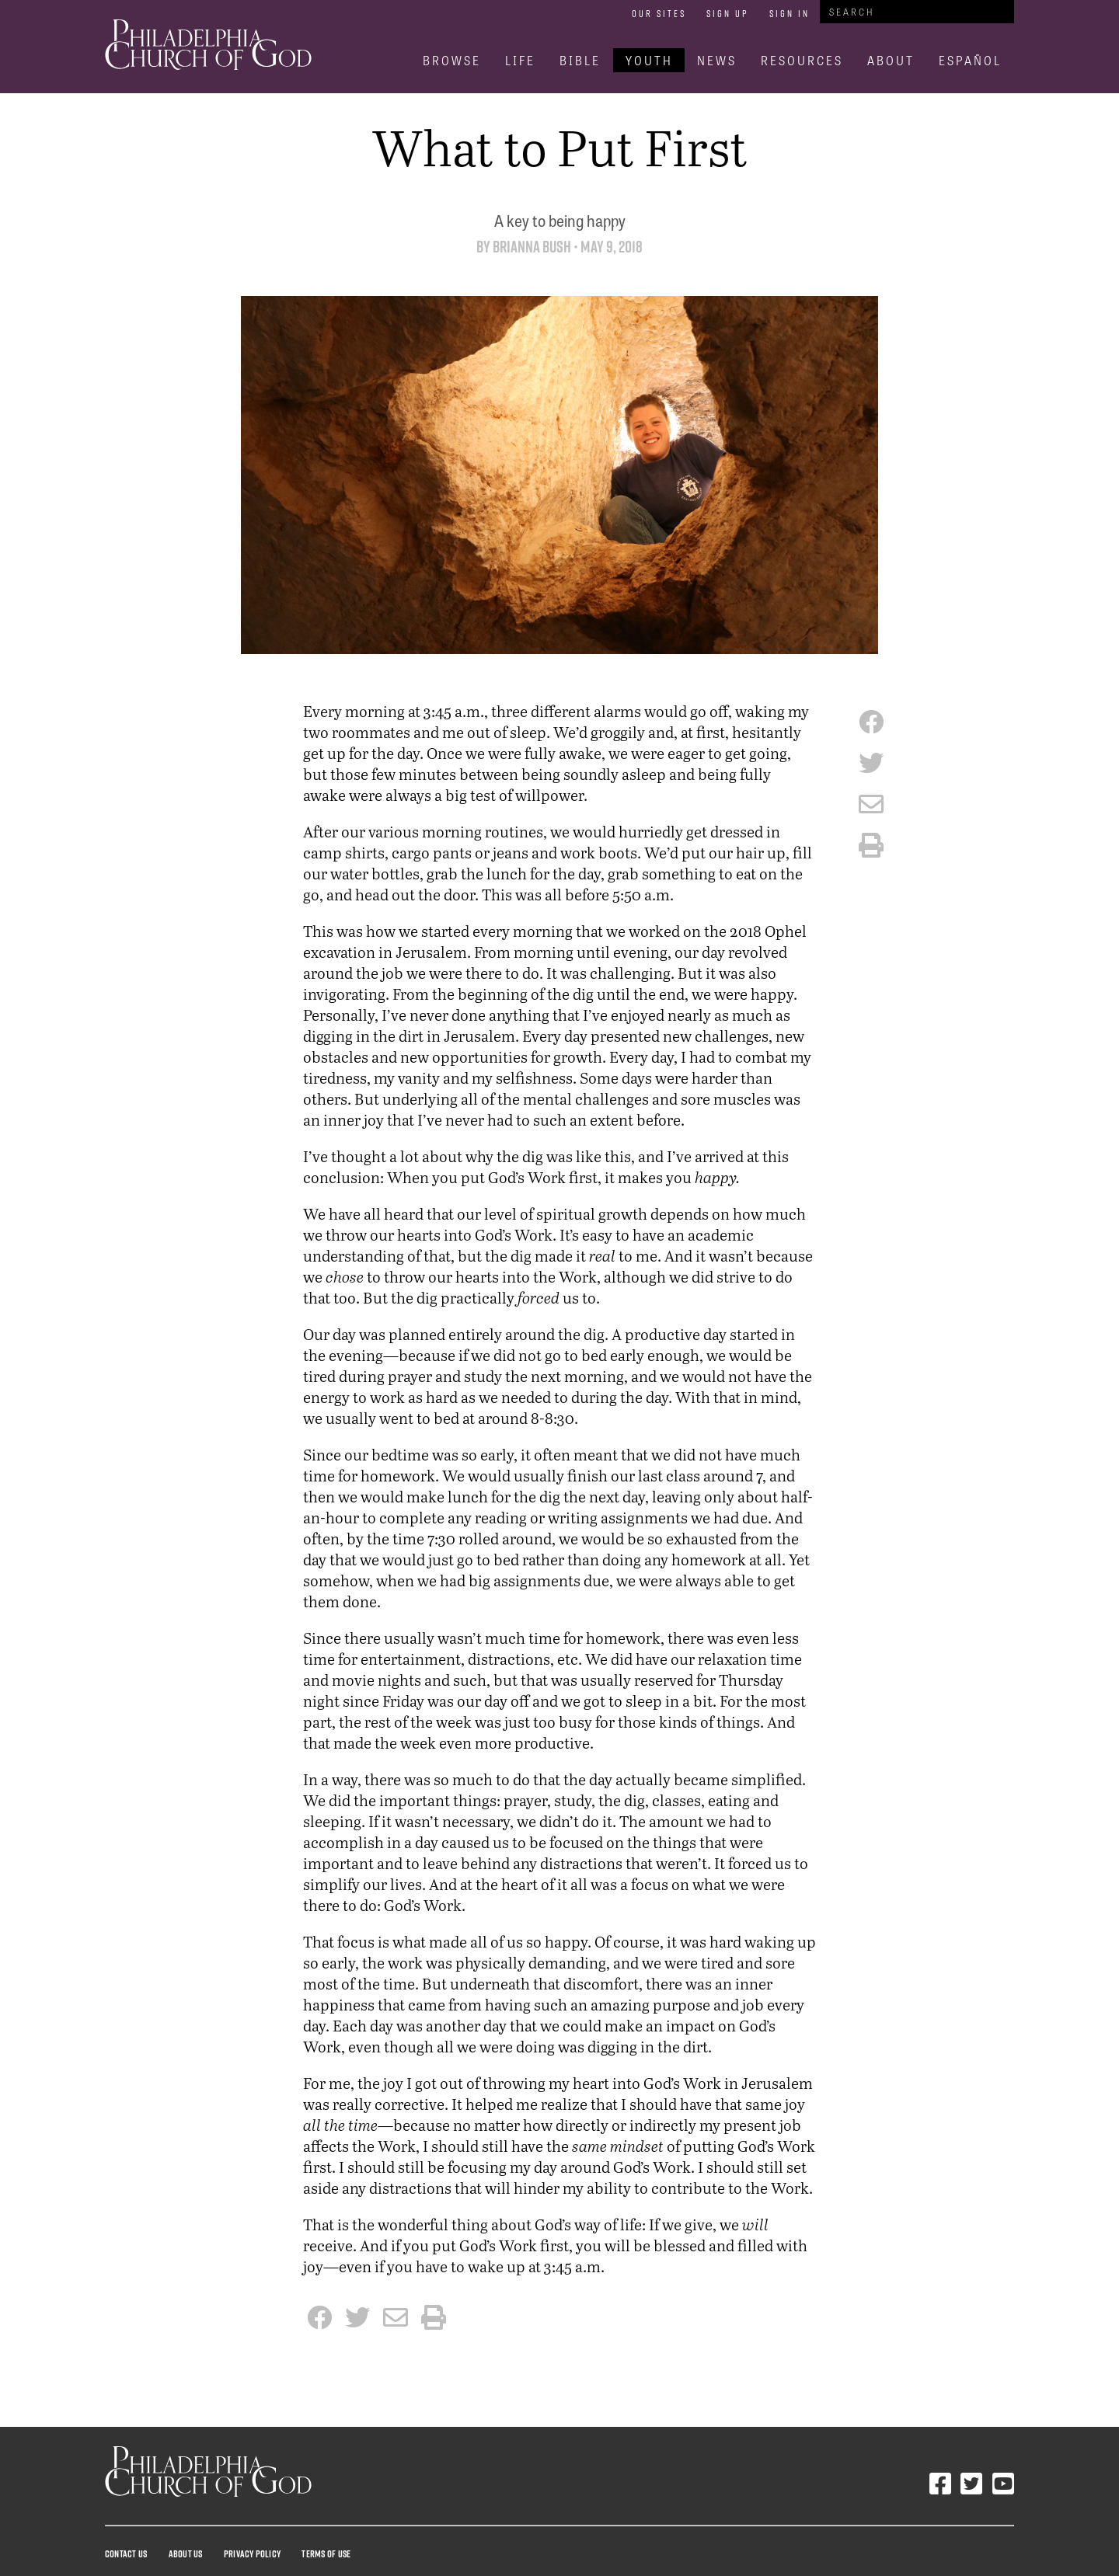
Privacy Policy (252, 2553)
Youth (649, 60)
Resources (802, 60)
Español (970, 60)
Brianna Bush (532, 246)
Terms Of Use (326, 2553)
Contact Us (126, 2553)
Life (520, 60)
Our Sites (659, 13)
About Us (186, 2553)
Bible (580, 60)
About (891, 60)
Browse (452, 60)
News (717, 60)
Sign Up (727, 13)
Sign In (789, 13)
